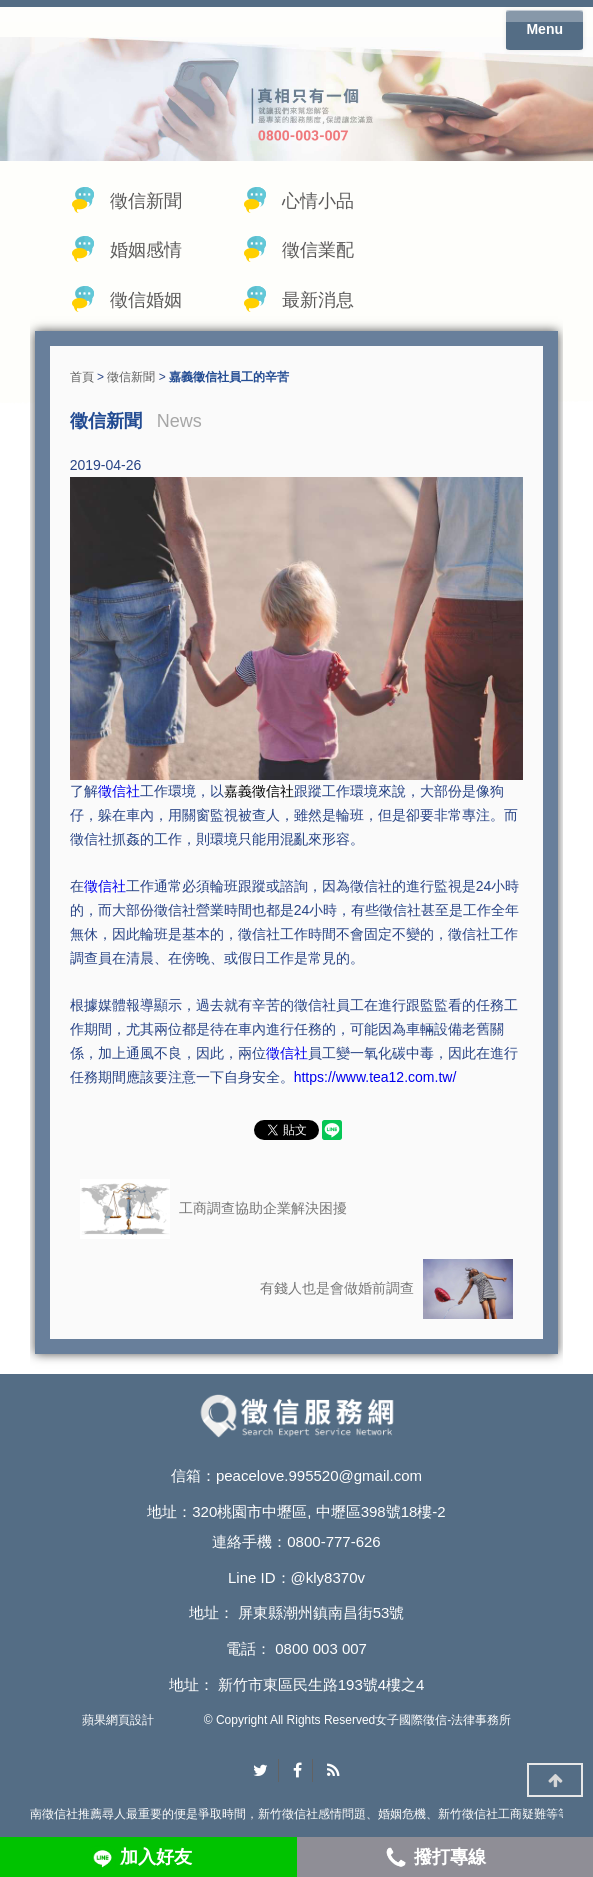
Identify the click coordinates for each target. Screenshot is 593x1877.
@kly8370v (328, 1577)
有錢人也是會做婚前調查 (386, 1289)
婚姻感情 (146, 250)
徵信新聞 (146, 201)
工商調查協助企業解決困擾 (213, 1209)
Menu (544, 29)
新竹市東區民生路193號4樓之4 (321, 1684)
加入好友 (156, 1857)
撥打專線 (450, 1857)
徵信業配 (318, 250)
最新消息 (318, 300)
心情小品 (318, 201)
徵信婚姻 (146, 300)
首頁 (82, 377)
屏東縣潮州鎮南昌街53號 (321, 1612)
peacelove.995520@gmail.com (319, 1475)
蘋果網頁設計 (118, 1720)
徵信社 (119, 791)
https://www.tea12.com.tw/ (375, 1077)
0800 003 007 (321, 1648)
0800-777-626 (333, 1541)
